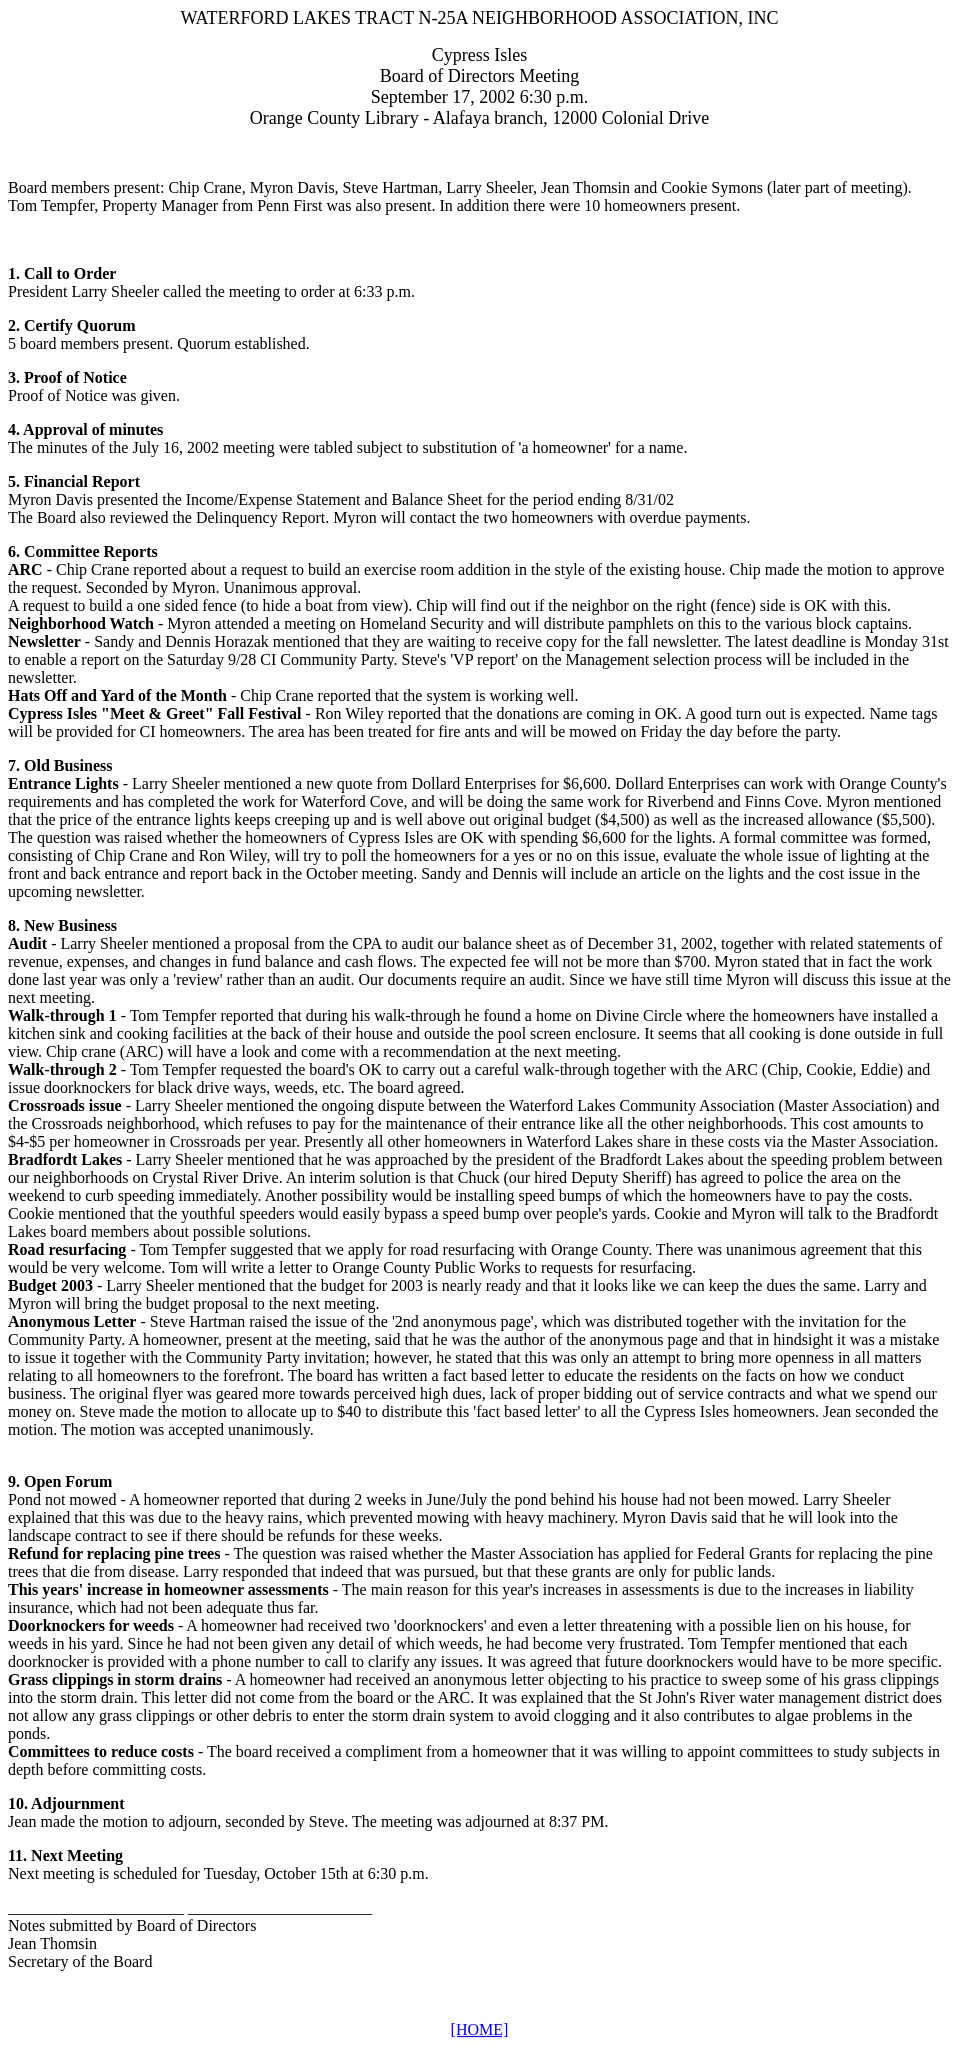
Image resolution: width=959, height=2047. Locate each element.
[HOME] (480, 2029)
